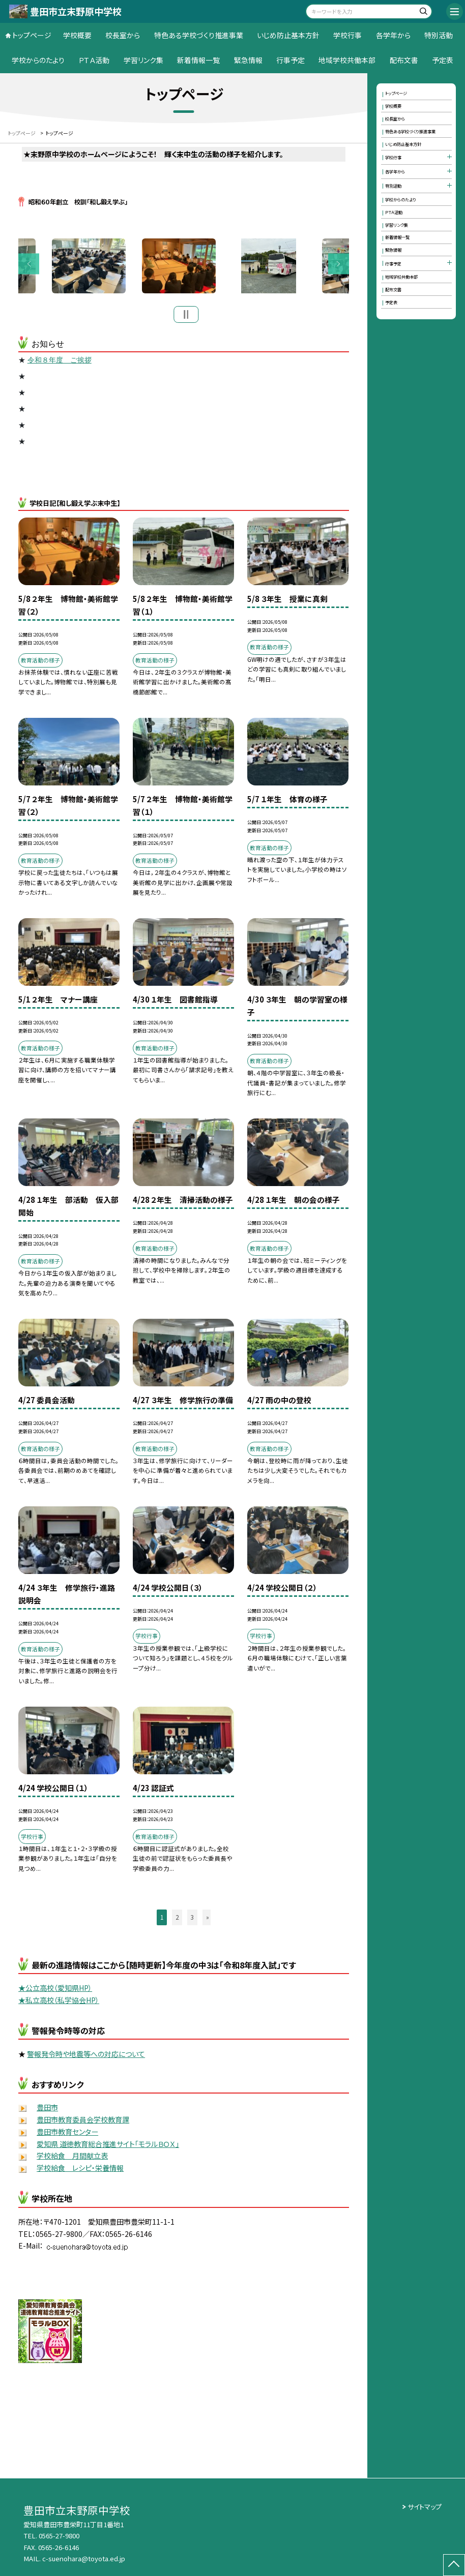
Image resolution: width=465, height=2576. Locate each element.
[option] (184, 267)
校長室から (122, 35)
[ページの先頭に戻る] (454, 2565)
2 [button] (177, 1920)
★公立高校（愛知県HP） (55, 1991)
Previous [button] (28, 265)
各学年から (393, 35)
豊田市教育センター (67, 2134)
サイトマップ (425, 2506)
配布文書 (404, 60)
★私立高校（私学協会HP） (58, 2003)
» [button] (207, 1920)
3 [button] (192, 1920)
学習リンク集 (143, 60)
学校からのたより (38, 60)
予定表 (442, 60)
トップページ (31, 35)
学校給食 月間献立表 (72, 2159)
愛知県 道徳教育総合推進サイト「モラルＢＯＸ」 (108, 2146)
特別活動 (438, 35)
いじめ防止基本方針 (288, 35)
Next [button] (338, 265)
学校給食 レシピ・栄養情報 (80, 2171)
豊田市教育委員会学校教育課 (83, 2122)
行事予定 (290, 60)
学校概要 (77, 35)
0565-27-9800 (59, 2535)
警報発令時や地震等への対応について (86, 2056)
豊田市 (47, 2110)
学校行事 (347, 35)
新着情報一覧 (198, 60)
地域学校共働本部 (346, 60)
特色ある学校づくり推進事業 (198, 35)
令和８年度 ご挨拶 (59, 363)
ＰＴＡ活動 (93, 60)
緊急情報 (248, 60)
